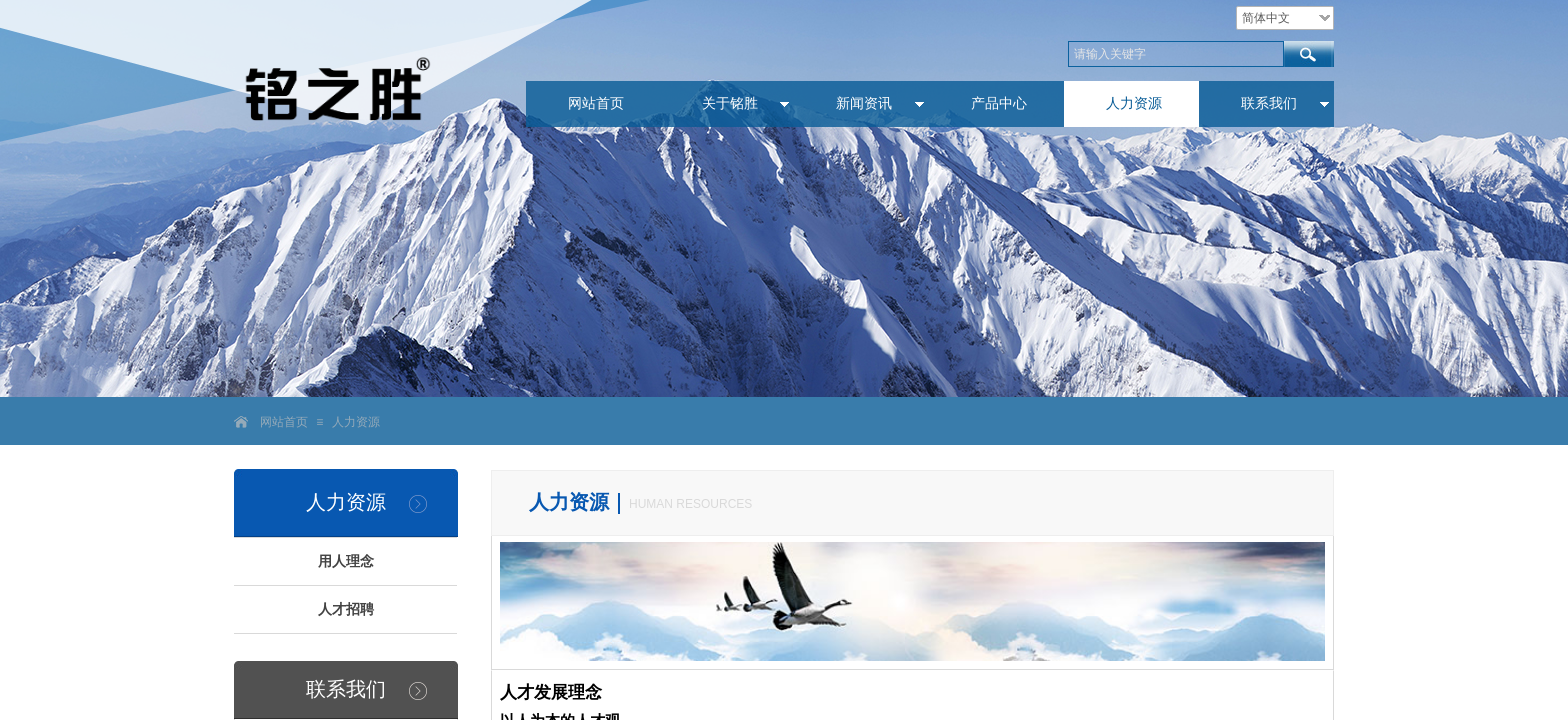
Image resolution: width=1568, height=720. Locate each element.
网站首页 (284, 422)
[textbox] (1176, 54)
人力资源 (356, 422)
